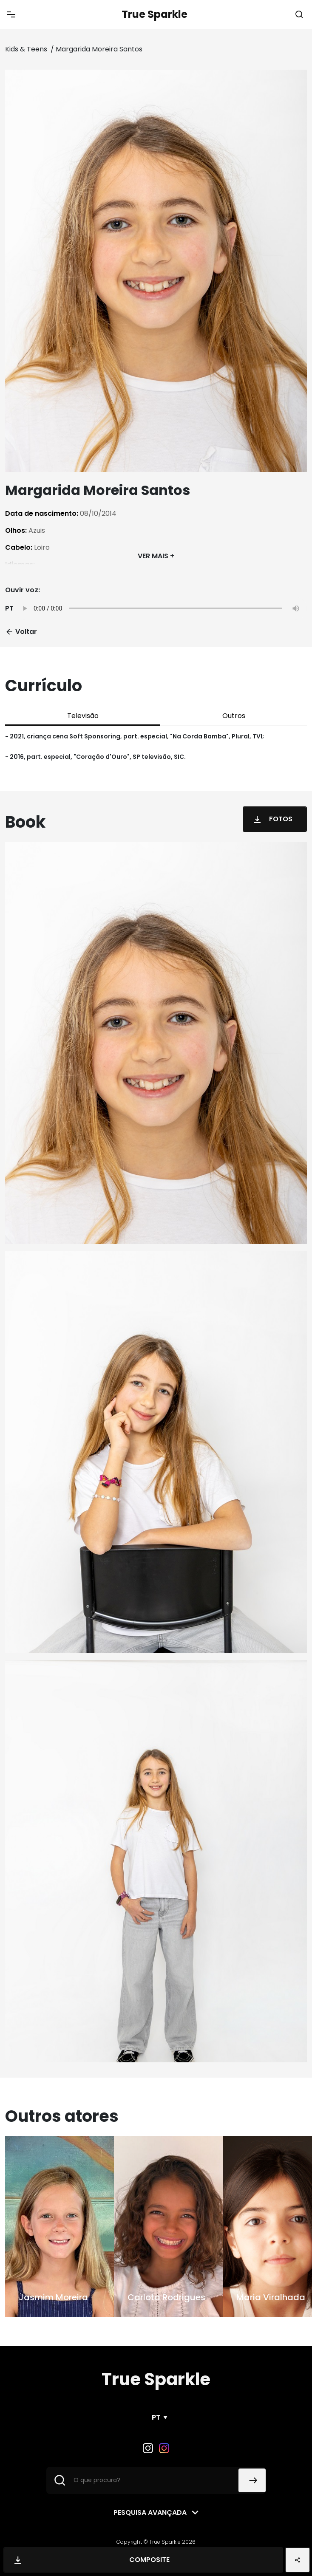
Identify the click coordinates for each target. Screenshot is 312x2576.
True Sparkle (154, 14)
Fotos (271, 819)
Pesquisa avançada (150, 2512)
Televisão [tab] (83, 716)
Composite (90, 2560)
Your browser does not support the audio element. (160, 608)
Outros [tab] (233, 716)
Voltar (21, 631)
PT (156, 2417)
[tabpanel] (156, 746)
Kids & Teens (27, 49)
